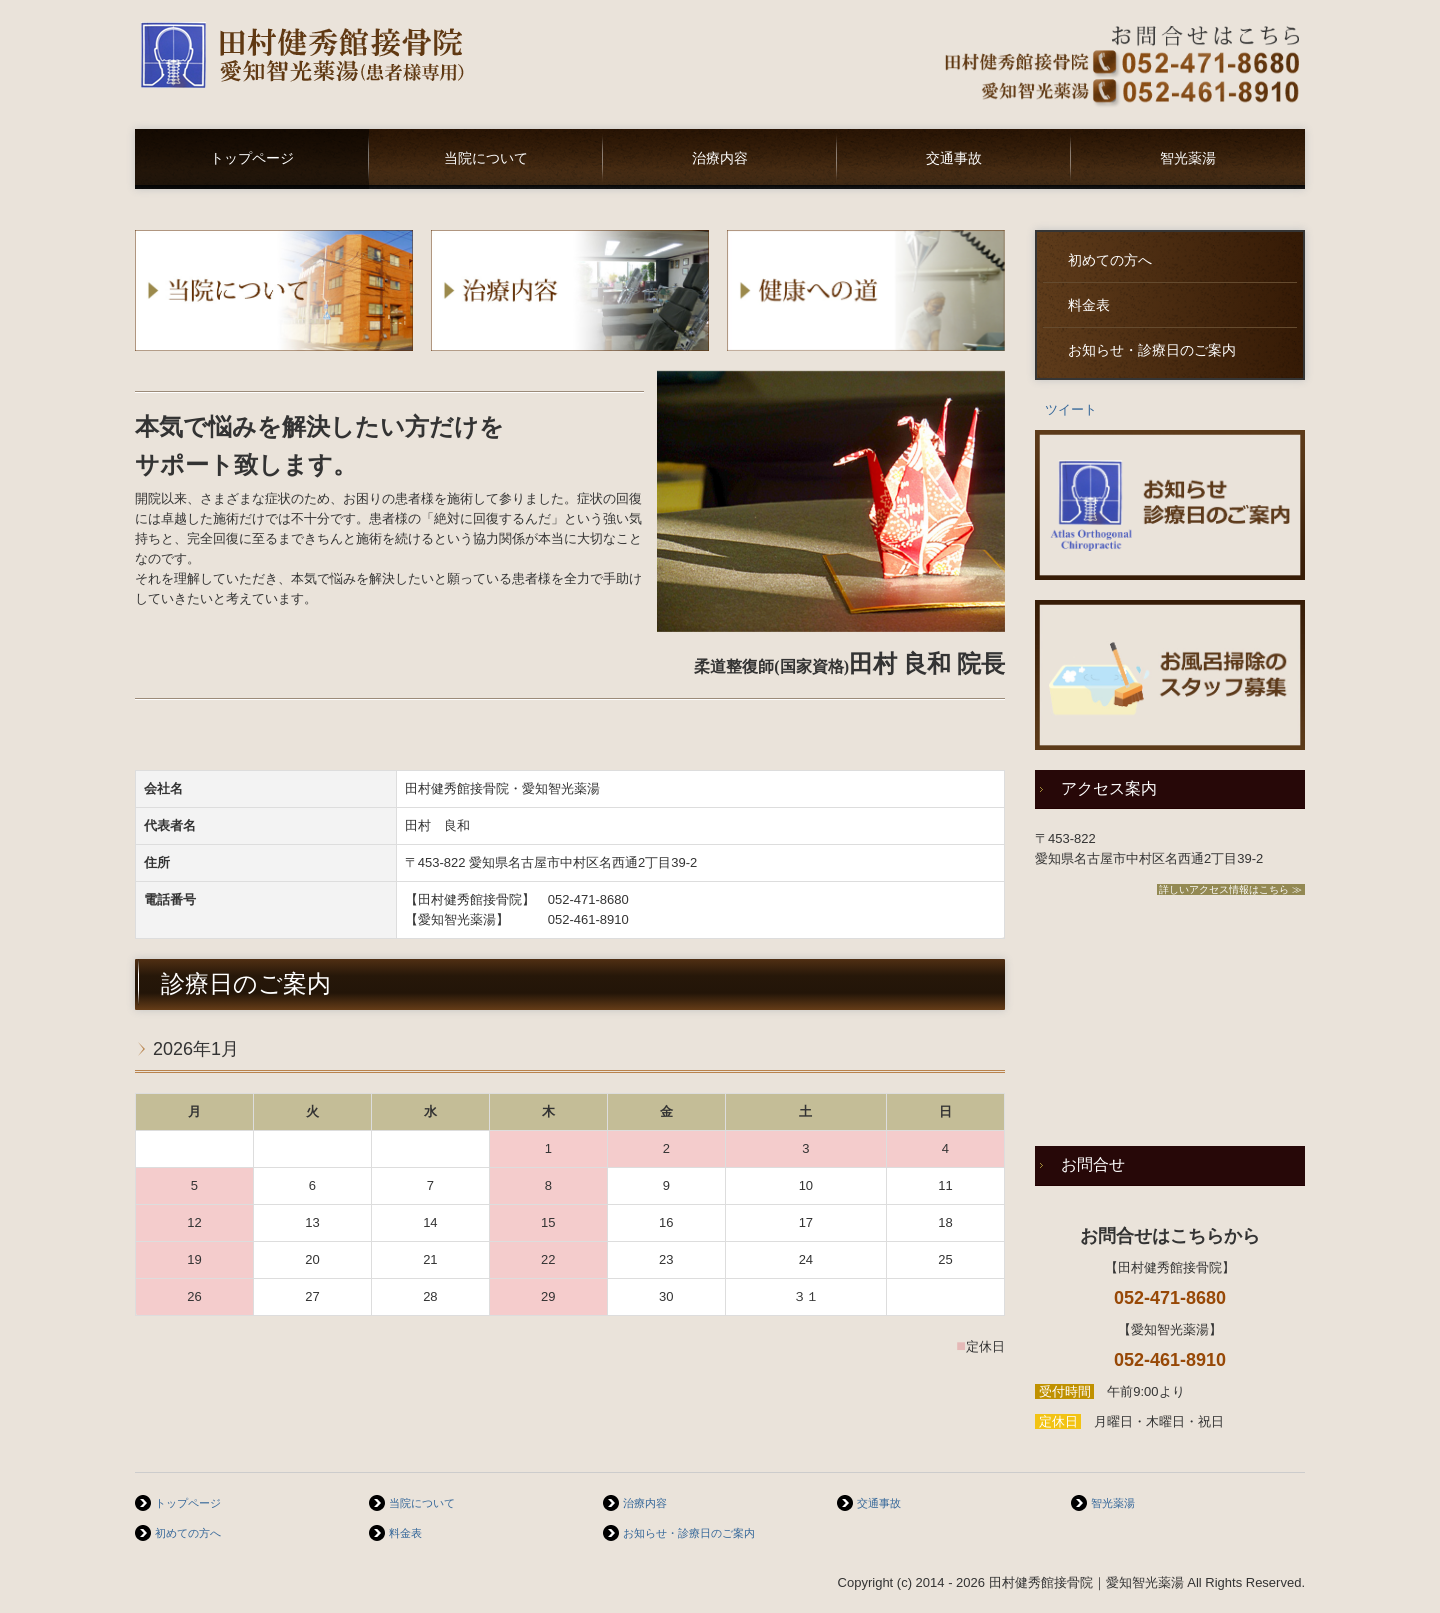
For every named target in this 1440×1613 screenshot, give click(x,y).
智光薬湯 (1188, 158)
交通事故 (954, 158)
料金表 (1089, 305)
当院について (486, 158)
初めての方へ (1110, 260)
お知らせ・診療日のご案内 (1152, 350)
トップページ (252, 158)
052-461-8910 (588, 919)
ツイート (1071, 409)
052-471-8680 (588, 899)
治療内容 (720, 158)
